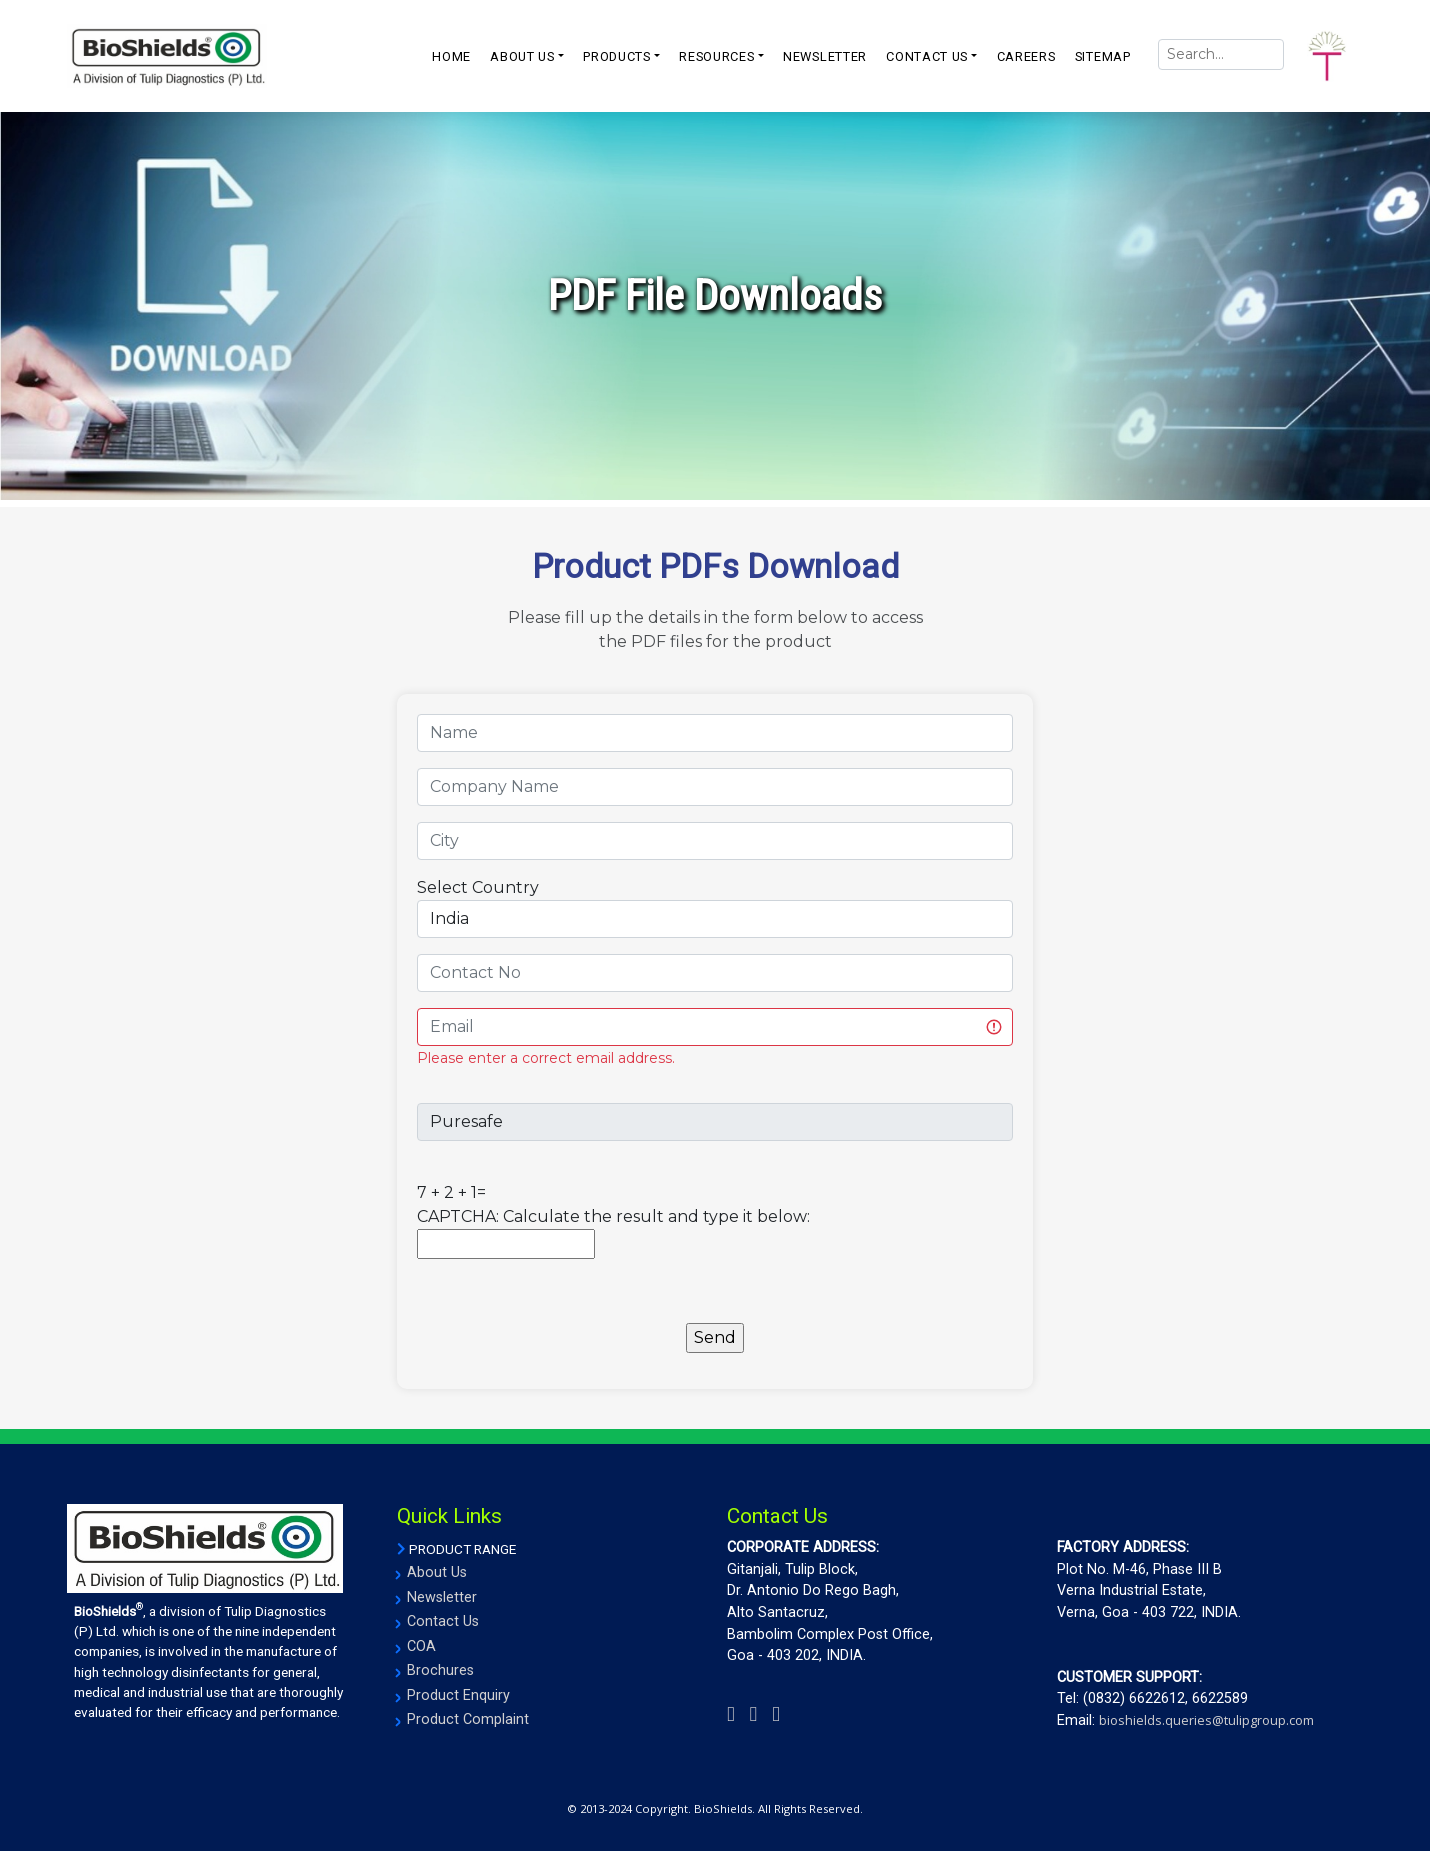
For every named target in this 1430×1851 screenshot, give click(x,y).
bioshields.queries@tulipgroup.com (1206, 1720)
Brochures (440, 1670)
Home (451, 56)
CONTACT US (927, 56)
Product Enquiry (458, 1695)
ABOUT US (522, 56)
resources (716, 56)
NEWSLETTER (825, 56)
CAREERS (1026, 56)
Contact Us (443, 1621)
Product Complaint (468, 1719)
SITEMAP (1103, 56)
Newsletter (442, 1597)
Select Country (478, 887)
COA (421, 1646)
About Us (437, 1572)
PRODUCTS (617, 56)
